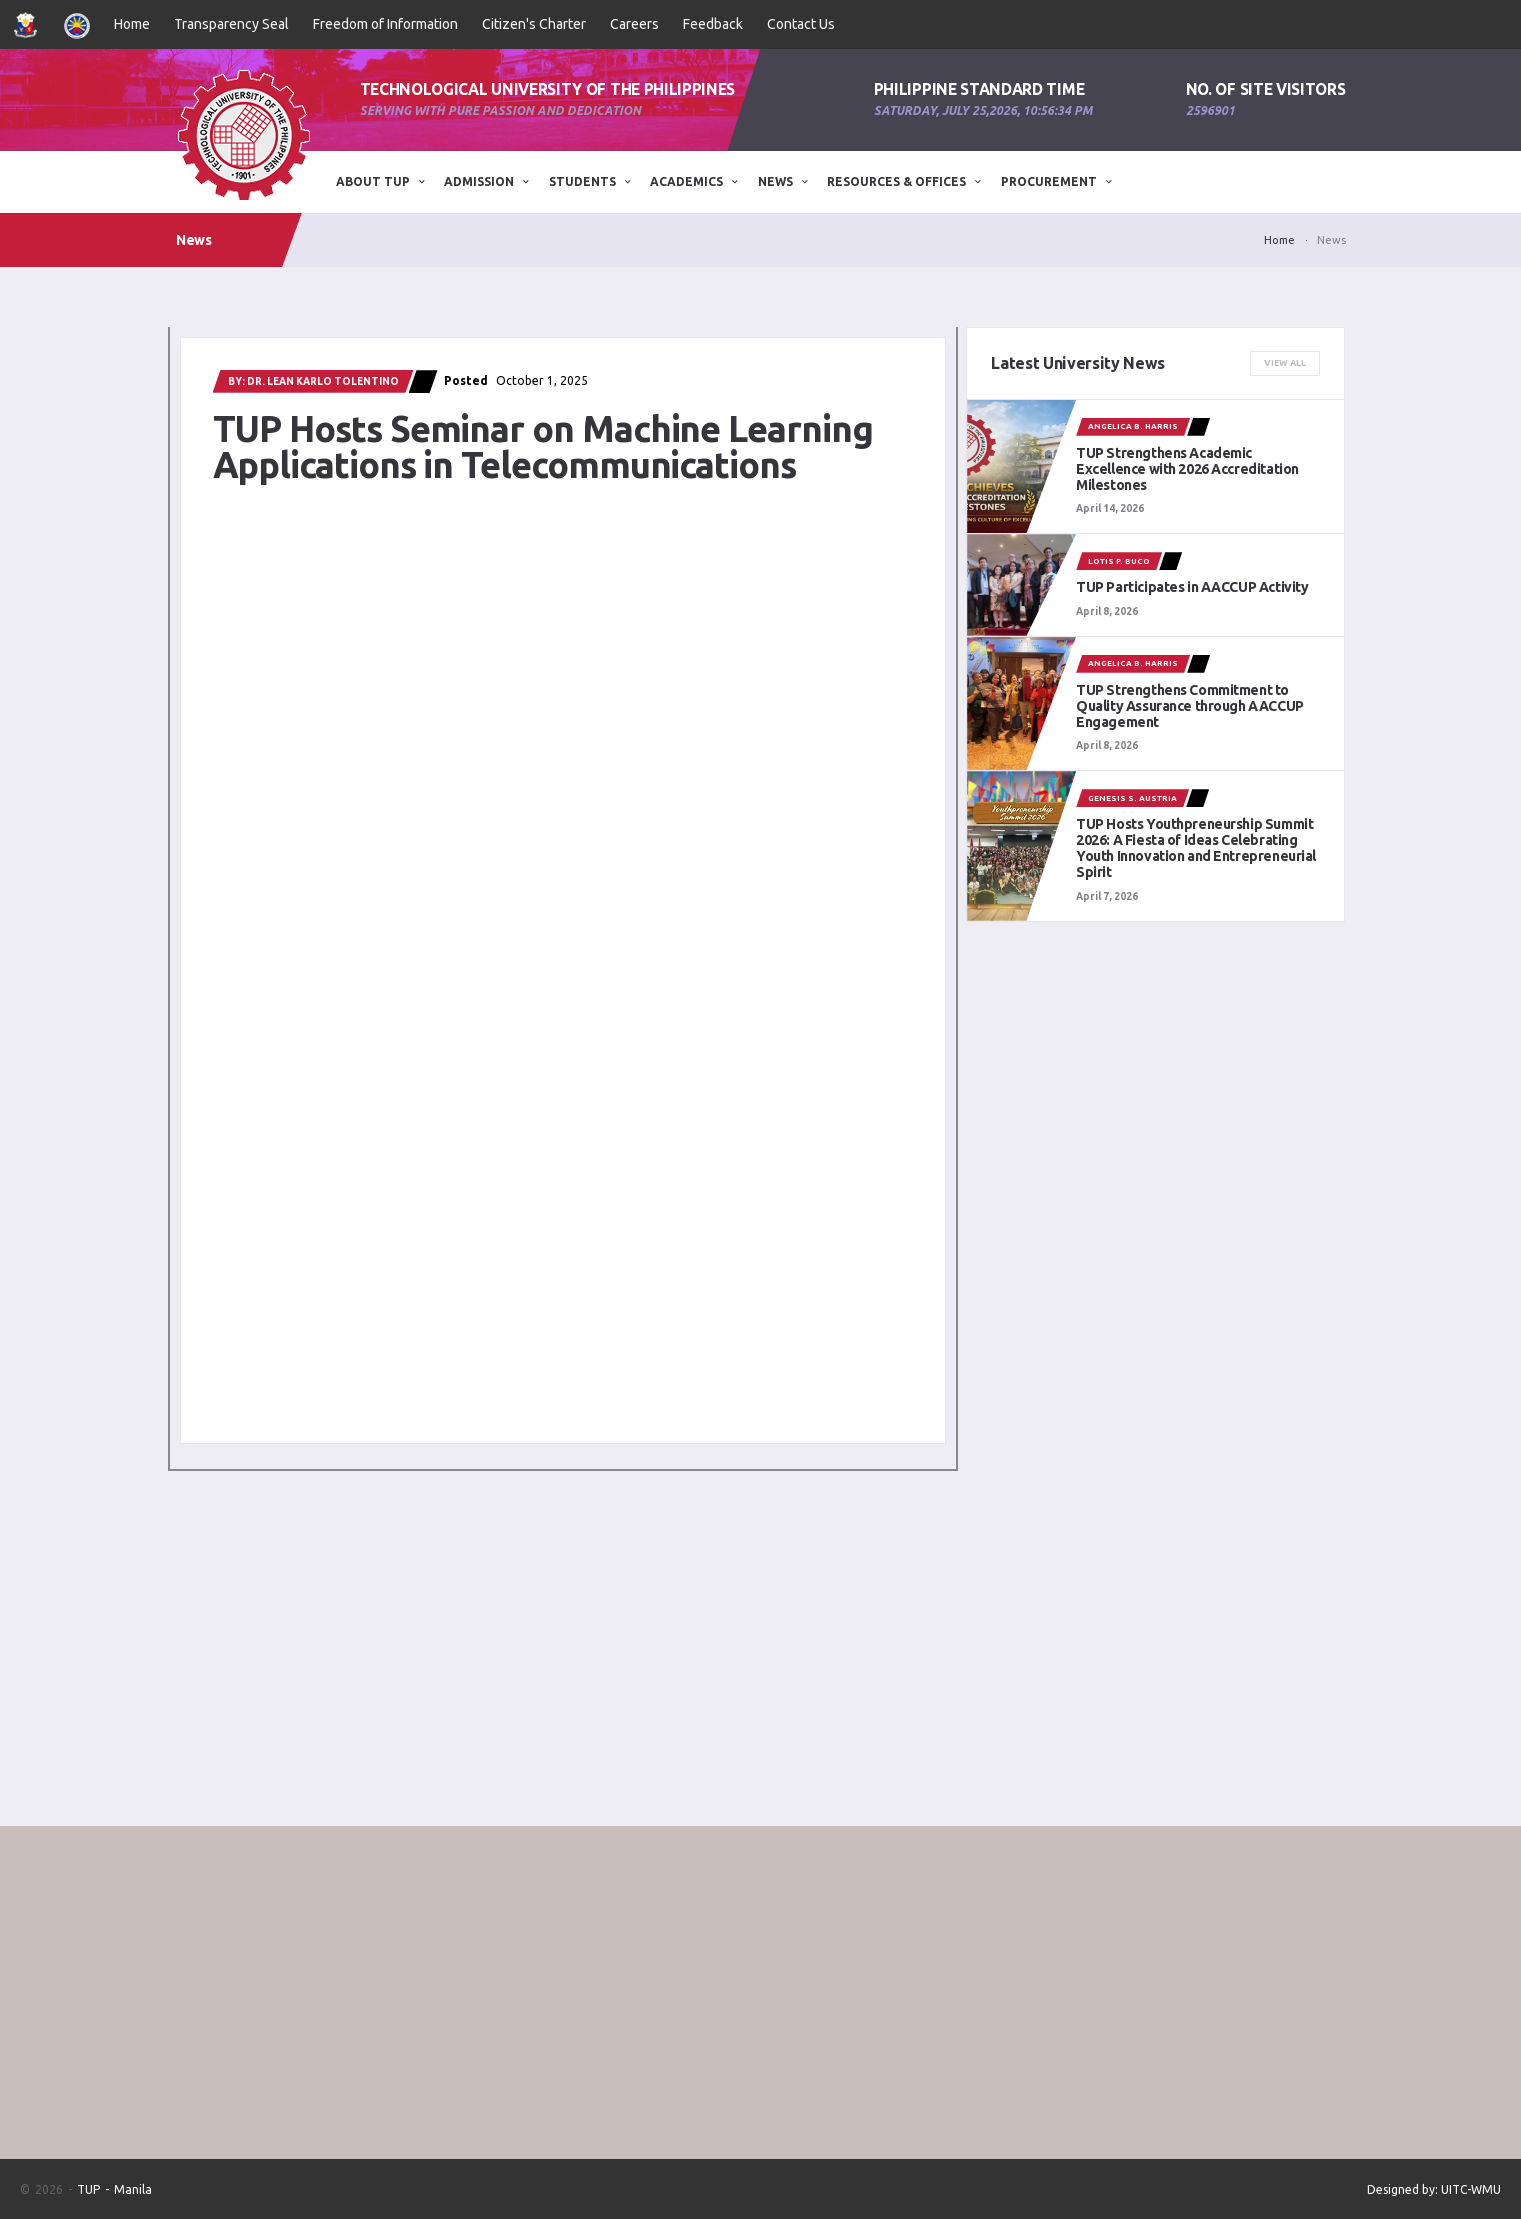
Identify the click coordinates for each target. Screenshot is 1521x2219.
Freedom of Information (385, 24)
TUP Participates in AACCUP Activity (1192, 587)
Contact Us (801, 24)
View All (1285, 363)
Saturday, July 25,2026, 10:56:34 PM (983, 110)
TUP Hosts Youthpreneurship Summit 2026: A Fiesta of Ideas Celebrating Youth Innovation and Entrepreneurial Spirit (1196, 848)
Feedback (713, 24)
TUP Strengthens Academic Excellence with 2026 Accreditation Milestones (1187, 469)
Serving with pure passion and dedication (500, 110)
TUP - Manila (114, 2189)
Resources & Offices (896, 181)
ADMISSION (479, 181)
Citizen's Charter (534, 24)
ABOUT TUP (373, 181)
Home (132, 24)
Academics (686, 181)
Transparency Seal (231, 24)
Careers (634, 24)
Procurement (1049, 181)
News (775, 181)
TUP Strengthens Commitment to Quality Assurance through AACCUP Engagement (1190, 706)
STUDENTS (582, 181)
